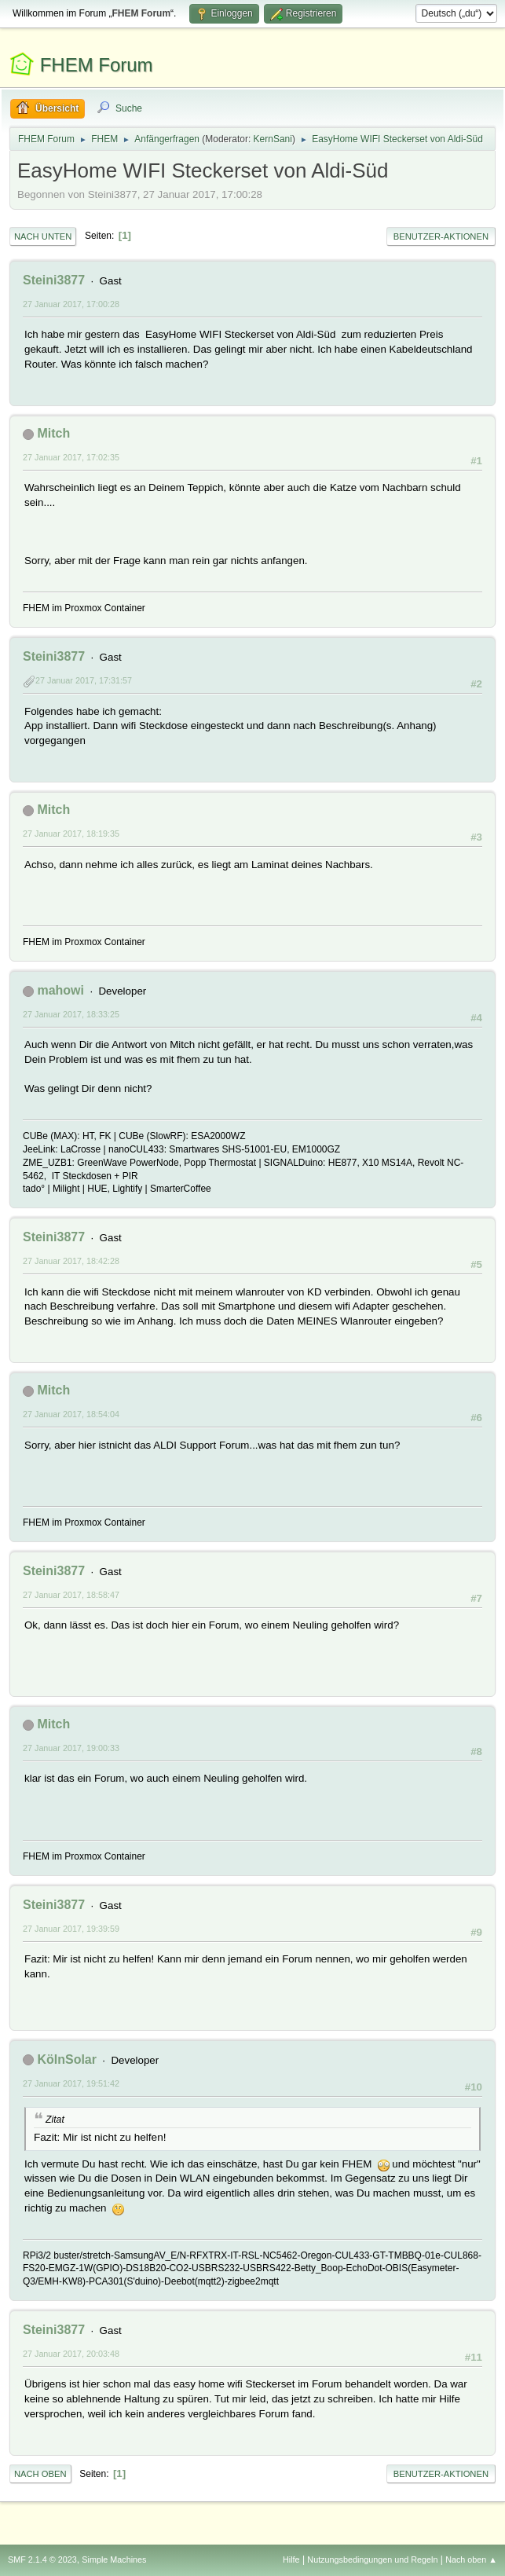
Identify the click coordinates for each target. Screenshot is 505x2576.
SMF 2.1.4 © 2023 (42, 2559)
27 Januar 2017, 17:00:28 (71, 304)
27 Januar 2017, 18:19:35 (71, 833)
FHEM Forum (96, 64)
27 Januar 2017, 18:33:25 (71, 1014)
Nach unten (42, 236)
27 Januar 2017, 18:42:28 (71, 1261)
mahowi (60, 990)
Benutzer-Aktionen (441, 236)
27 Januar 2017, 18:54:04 (71, 1414)
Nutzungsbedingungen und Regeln (372, 2559)
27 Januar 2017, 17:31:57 (83, 680)
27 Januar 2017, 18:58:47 (71, 1594)
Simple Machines (114, 2559)
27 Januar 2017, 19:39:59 (71, 1928)
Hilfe (291, 2559)
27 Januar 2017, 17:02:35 (71, 457)
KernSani (273, 139)
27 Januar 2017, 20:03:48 (71, 2353)
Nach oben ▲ (471, 2559)
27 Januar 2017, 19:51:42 (71, 2083)
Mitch (53, 433)
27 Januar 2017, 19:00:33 (71, 1748)
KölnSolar (67, 2059)
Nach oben (40, 2474)
